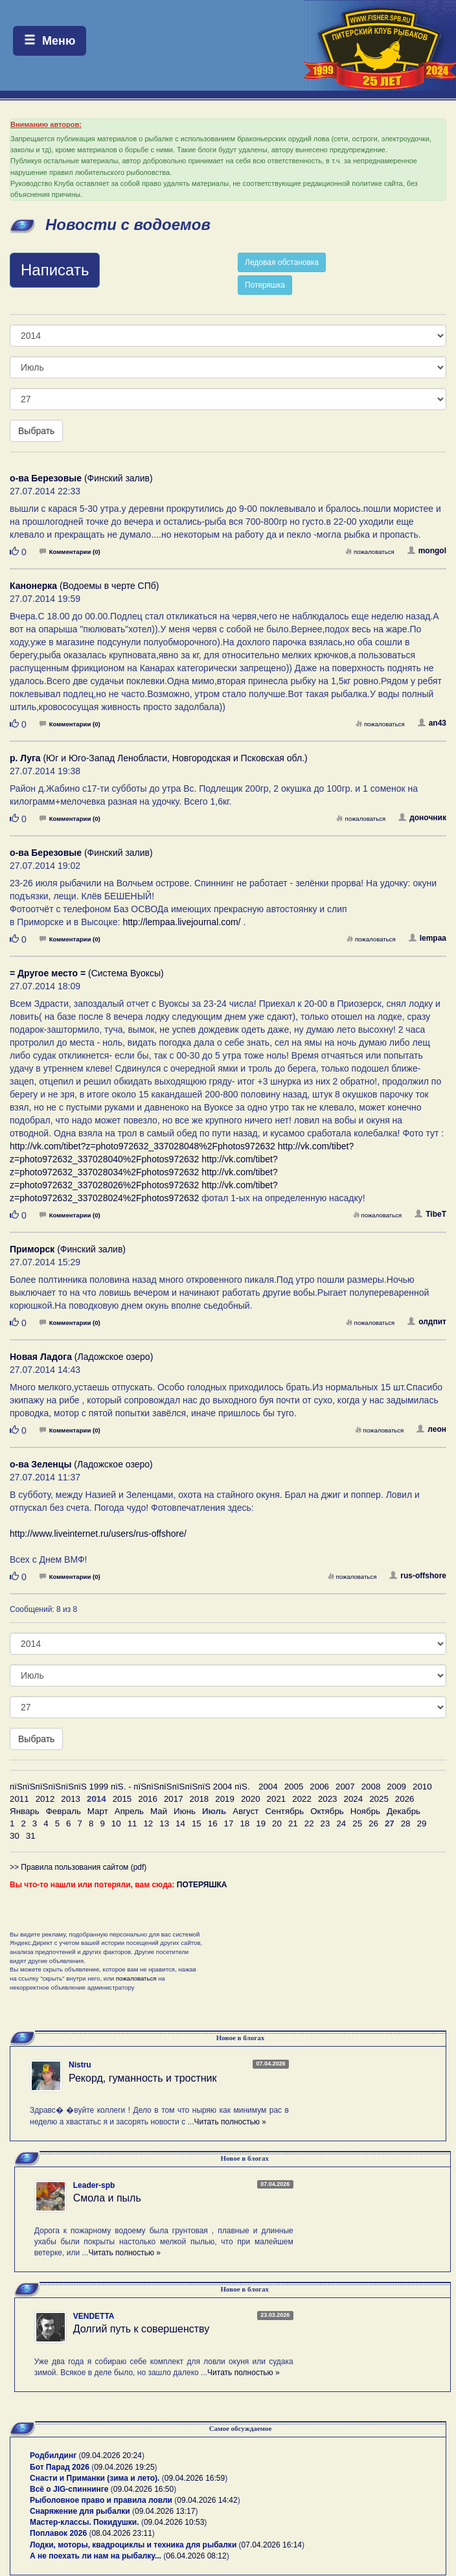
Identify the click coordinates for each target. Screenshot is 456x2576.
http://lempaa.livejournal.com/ (181, 922)
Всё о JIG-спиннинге (69, 2489)
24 (341, 1823)
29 (422, 1823)
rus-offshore (417, 1575)
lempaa (427, 938)
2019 (224, 1799)
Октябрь (327, 1811)
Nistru (80, 2064)
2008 (371, 1786)
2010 (422, 1786)
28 (406, 1823)
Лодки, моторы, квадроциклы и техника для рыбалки (133, 2544)
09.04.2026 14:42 (207, 2500)
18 (244, 1823)
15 (196, 1823)
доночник (422, 817)
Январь (25, 1811)
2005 (294, 1786)
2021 (276, 1799)
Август (245, 1811)
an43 (432, 723)
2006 (319, 1786)
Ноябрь (365, 1811)
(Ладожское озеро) (81, 1356)
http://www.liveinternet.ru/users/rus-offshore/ (98, 1533)
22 (309, 1823)
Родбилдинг (53, 2455)
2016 (147, 1799)
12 (148, 1823)
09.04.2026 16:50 (143, 2489)
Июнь (185, 1811)
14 (180, 1823)
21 (293, 1823)
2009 (396, 1786)
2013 (70, 1799)
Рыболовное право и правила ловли (101, 2500)
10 (116, 1823)
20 (277, 1823)
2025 (379, 1799)
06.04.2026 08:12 (196, 2555)
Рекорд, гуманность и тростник (143, 2078)
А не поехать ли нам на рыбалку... (95, 2555)
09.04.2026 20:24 (112, 2455)
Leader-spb (94, 2185)
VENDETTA (94, 2316)
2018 (199, 1799)
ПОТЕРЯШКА (202, 1884)
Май (158, 1811)
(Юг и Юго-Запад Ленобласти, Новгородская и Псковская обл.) (159, 758)
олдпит (426, 1321)
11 (132, 1823)
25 (357, 1823)
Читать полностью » (230, 2121)
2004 (268, 1786)
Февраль (63, 1811)
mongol (426, 550)
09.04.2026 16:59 (195, 2478)
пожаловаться (369, 551)
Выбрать (36, 431)
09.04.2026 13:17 (165, 2511)
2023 (327, 1799)
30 (14, 1836)
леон (431, 1429)
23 (325, 1823)
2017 (173, 1799)
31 (31, 1836)
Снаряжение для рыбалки (80, 2511)
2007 (345, 1786)
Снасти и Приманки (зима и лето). (94, 2478)
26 (373, 1823)
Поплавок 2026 (58, 2533)
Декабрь (403, 1811)
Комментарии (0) (70, 551)
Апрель (129, 1811)
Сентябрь (284, 1811)
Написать (55, 270)
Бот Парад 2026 (59, 2467)
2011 (19, 1799)
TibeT (430, 1214)
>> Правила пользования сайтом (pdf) (78, 1867)
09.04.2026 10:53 (174, 2522)
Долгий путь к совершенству (141, 2328)
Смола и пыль (107, 2197)
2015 (122, 1799)
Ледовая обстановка (282, 262)
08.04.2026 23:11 (121, 2533)
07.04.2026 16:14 (272, 2544)
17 (229, 1823)
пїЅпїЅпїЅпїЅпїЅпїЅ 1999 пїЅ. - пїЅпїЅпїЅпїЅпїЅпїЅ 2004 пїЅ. (130, 1786)
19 (261, 1823)
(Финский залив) (81, 478)
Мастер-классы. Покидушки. (84, 2522)
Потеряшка (265, 285)
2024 (353, 1799)
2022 (302, 1799)
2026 (405, 1799)
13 (164, 1823)
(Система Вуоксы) (87, 973)
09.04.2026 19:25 (124, 2467)
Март (97, 1811)
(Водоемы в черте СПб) (84, 586)
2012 (45, 1799)
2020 (250, 1799)
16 (213, 1823)
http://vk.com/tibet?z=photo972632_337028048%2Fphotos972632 (142, 1146)
